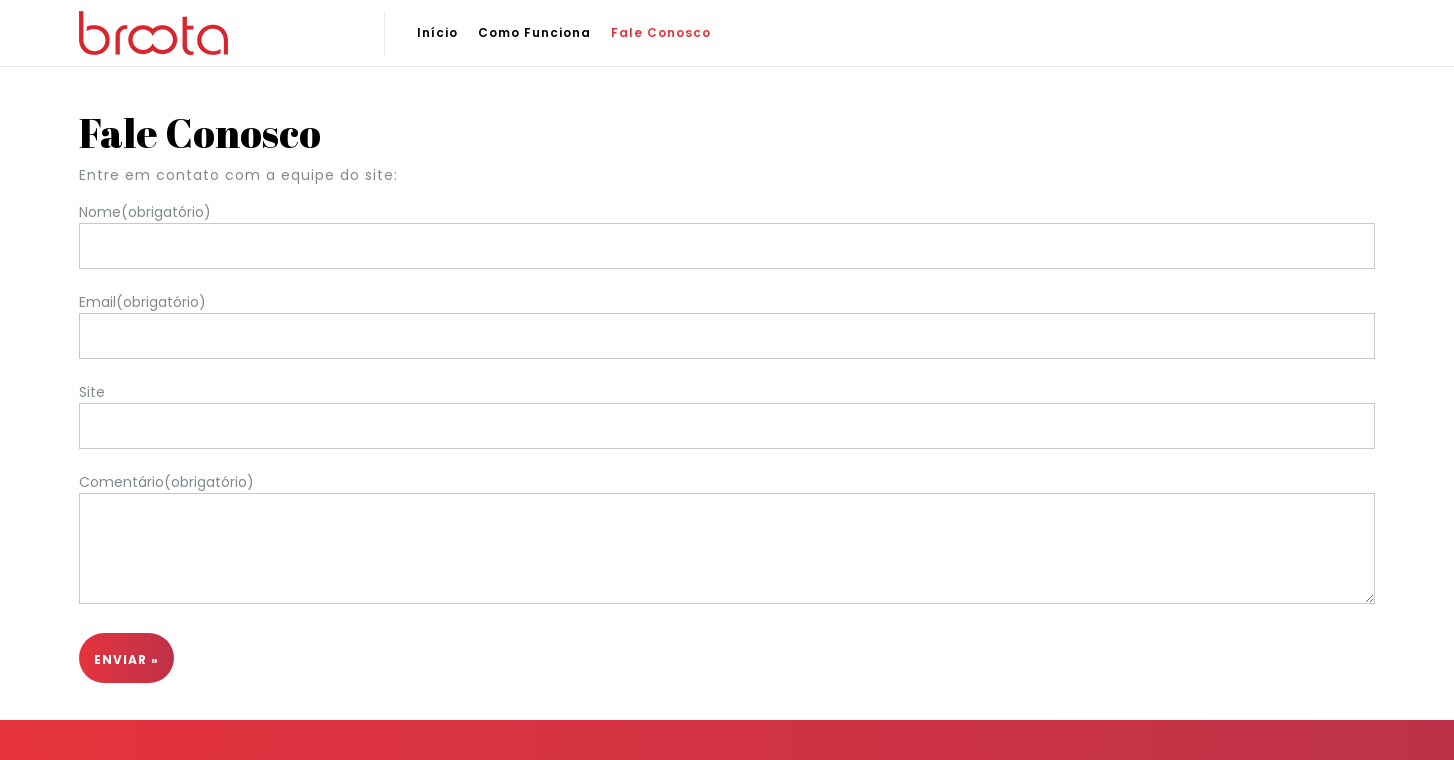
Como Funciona (534, 32)
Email (142, 302)
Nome (145, 212)
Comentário (166, 482)
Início (437, 32)
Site (92, 392)
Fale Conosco (661, 32)
